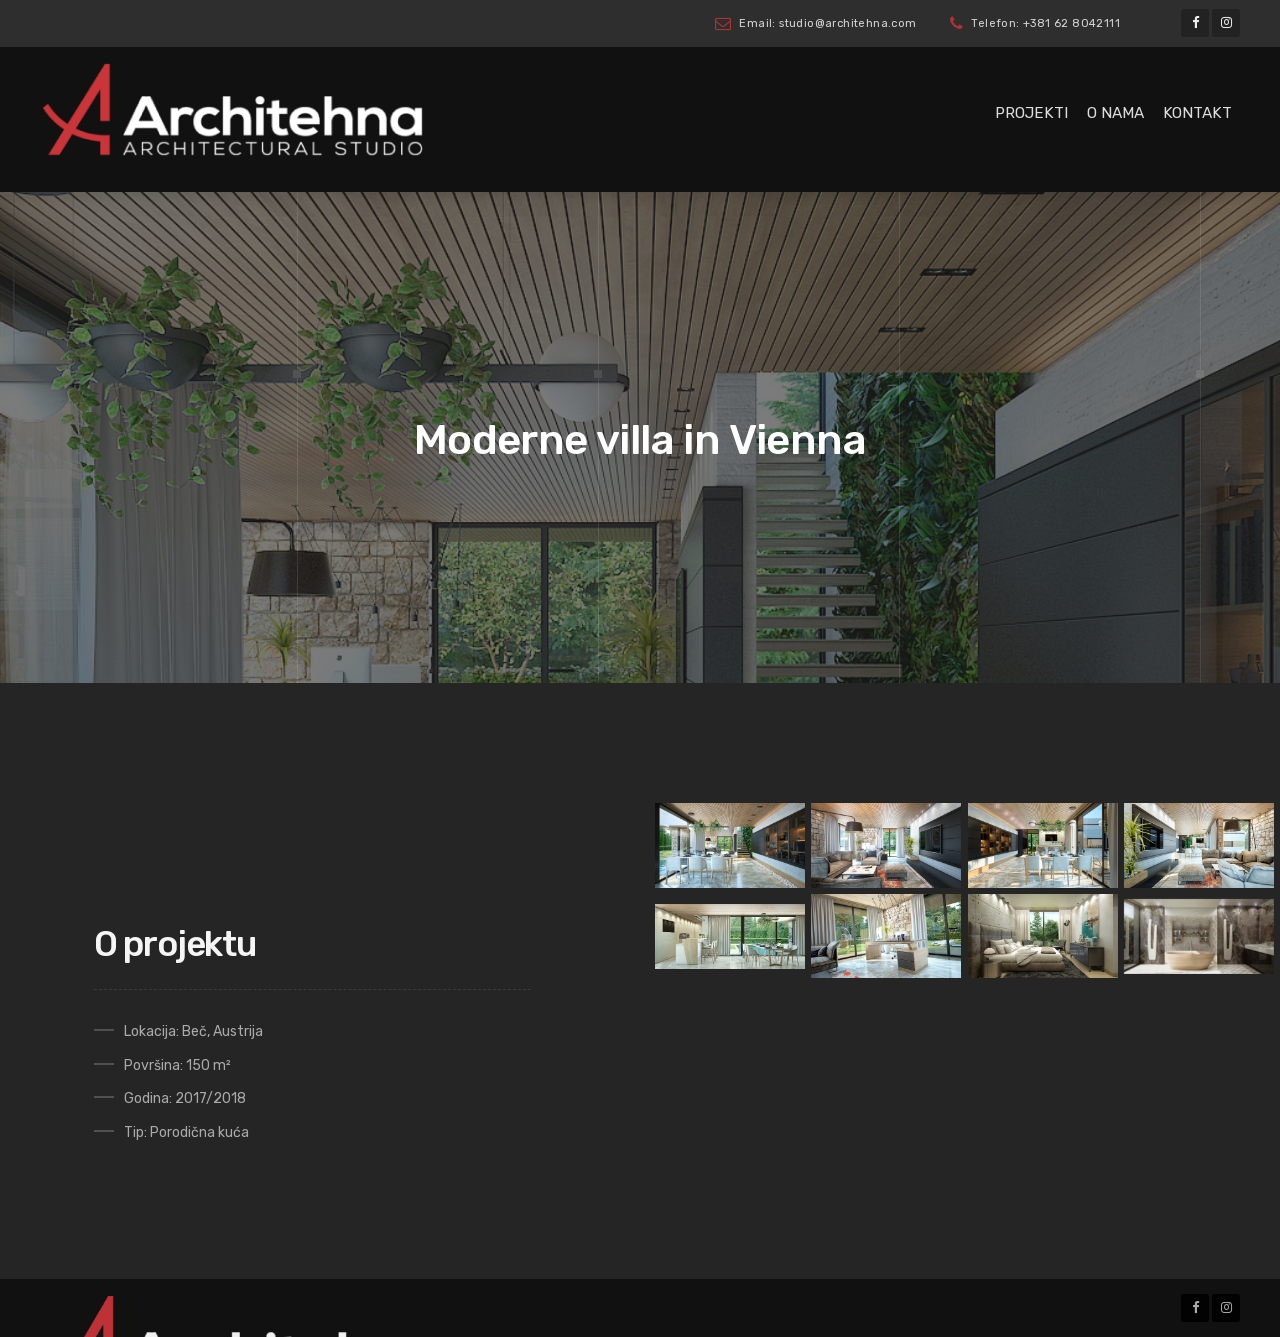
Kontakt (1197, 113)
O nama (1115, 113)
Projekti (1031, 113)
